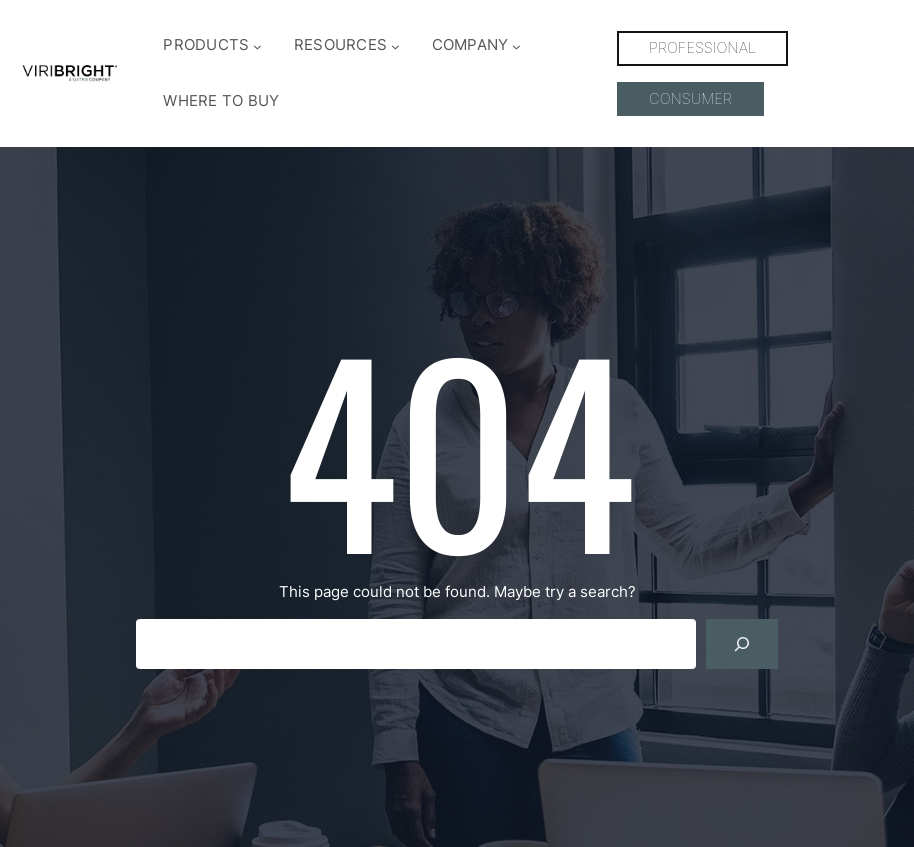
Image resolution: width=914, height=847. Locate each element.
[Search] (742, 644)
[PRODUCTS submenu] (257, 46)
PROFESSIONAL (702, 48)
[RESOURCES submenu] (395, 46)
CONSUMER (690, 99)
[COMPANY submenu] (516, 46)
